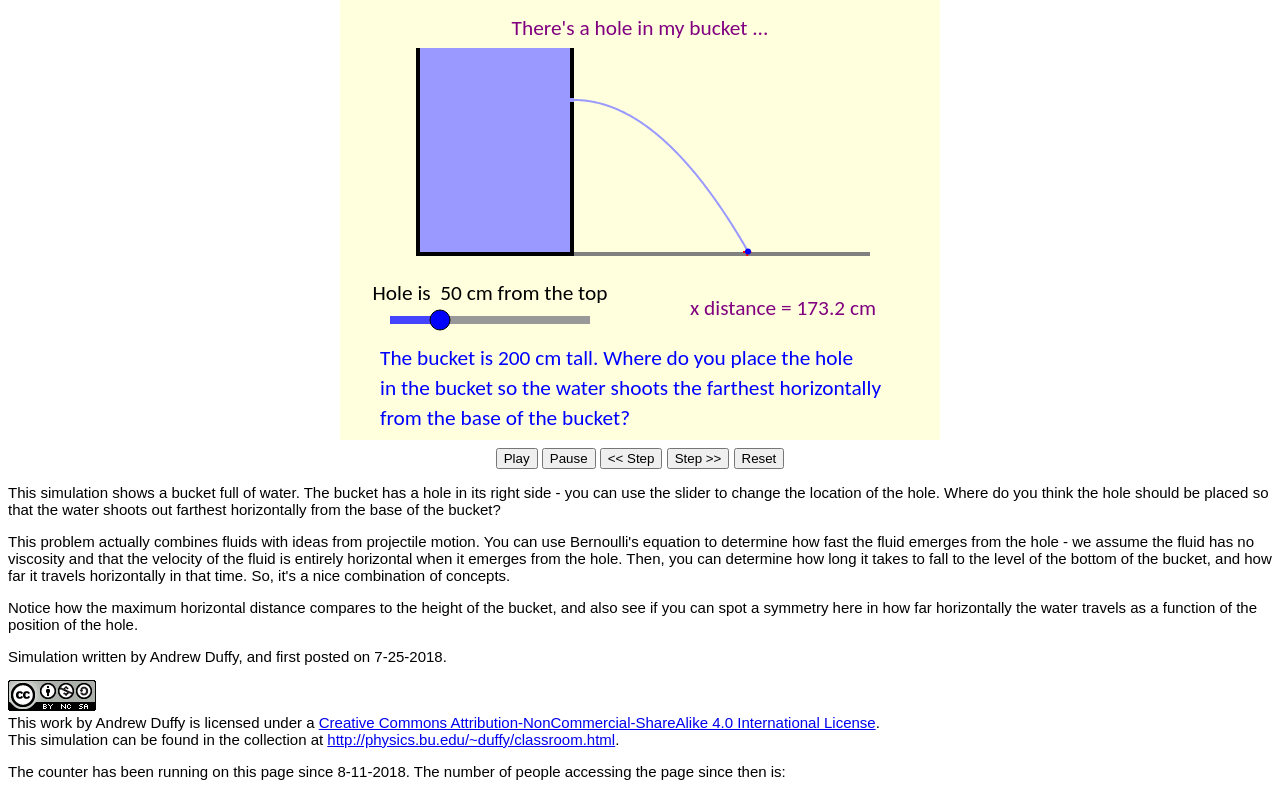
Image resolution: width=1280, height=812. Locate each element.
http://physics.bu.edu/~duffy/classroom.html (471, 739)
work (57, 722)
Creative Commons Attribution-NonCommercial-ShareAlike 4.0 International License (597, 722)
